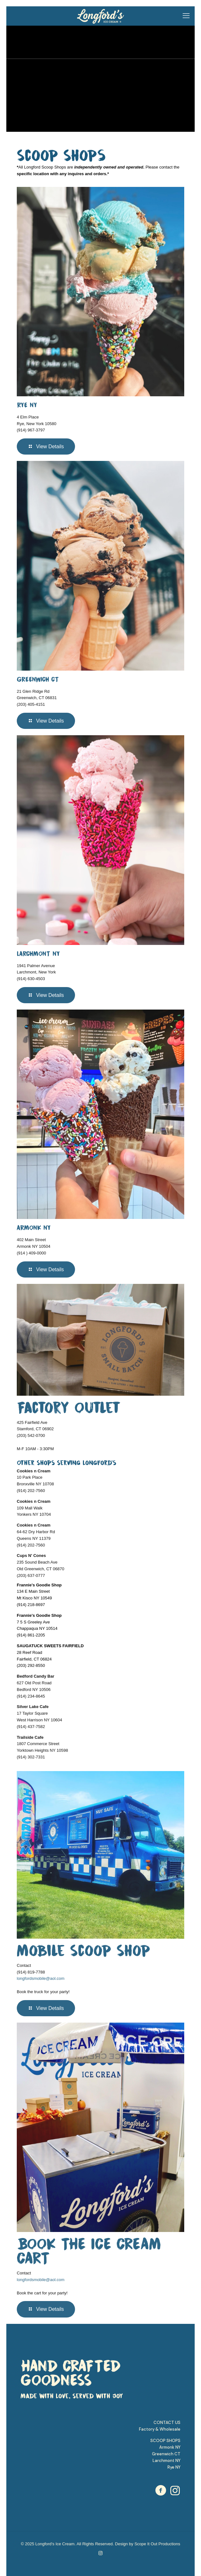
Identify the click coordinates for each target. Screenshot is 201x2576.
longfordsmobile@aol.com (41, 1978)
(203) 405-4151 (31, 704)
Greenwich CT (166, 2454)
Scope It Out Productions (157, 2543)
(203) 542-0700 (31, 1435)
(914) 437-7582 (31, 1726)
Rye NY (173, 2467)
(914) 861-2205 (31, 1635)
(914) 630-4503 (31, 978)
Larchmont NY (166, 2460)
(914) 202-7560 (31, 1490)
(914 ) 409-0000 (31, 1253)
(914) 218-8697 (31, 1604)
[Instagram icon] (100, 2553)
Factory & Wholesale (159, 2429)
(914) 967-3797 (31, 430)
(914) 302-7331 (31, 1757)
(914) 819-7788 (31, 1972)
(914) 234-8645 (31, 1696)
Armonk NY (169, 2447)
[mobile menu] (186, 15)
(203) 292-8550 (31, 1665)
